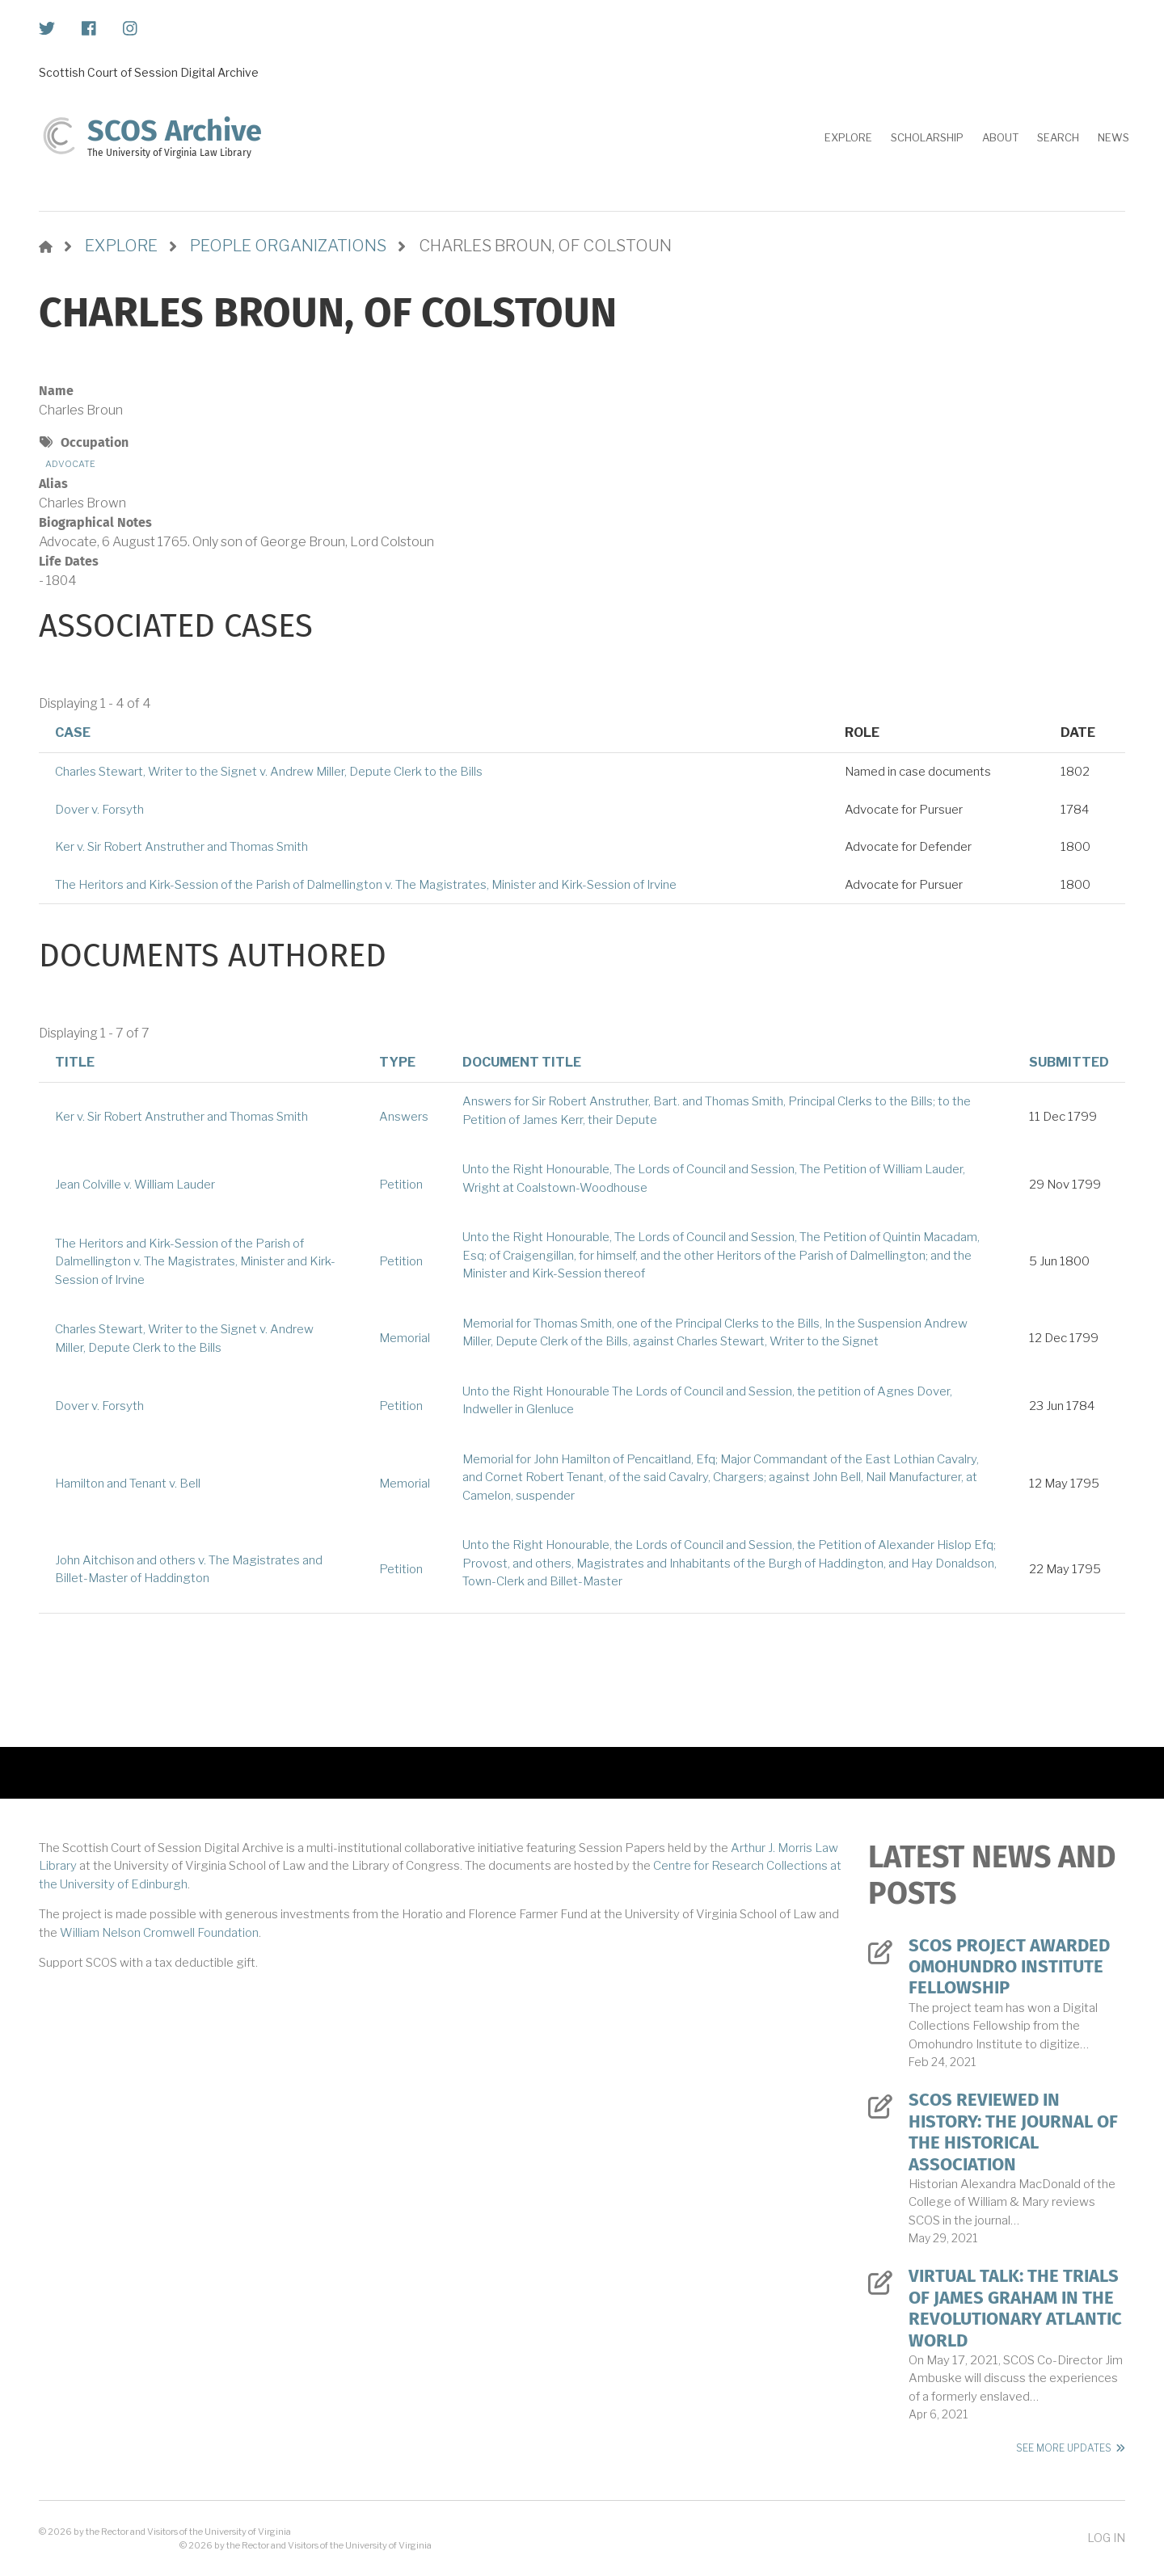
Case (73, 732)
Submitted (1069, 1062)
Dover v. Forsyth (99, 809)
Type (397, 1062)
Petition (401, 1184)
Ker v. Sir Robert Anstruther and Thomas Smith (181, 847)
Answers (403, 1116)
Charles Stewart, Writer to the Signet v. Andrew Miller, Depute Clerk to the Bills (269, 771)
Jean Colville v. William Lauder (135, 1184)
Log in (1106, 2537)
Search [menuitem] (1058, 137)
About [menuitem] (1000, 137)
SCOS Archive (174, 131)
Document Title (521, 1062)
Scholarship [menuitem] (927, 137)
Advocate (70, 463)
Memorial (404, 1338)
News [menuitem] (1113, 137)
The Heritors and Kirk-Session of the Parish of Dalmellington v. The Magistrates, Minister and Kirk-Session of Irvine (366, 885)
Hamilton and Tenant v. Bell (127, 1483)
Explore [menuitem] (848, 137)
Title (75, 1062)
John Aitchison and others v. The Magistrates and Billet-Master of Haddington (189, 1569)
